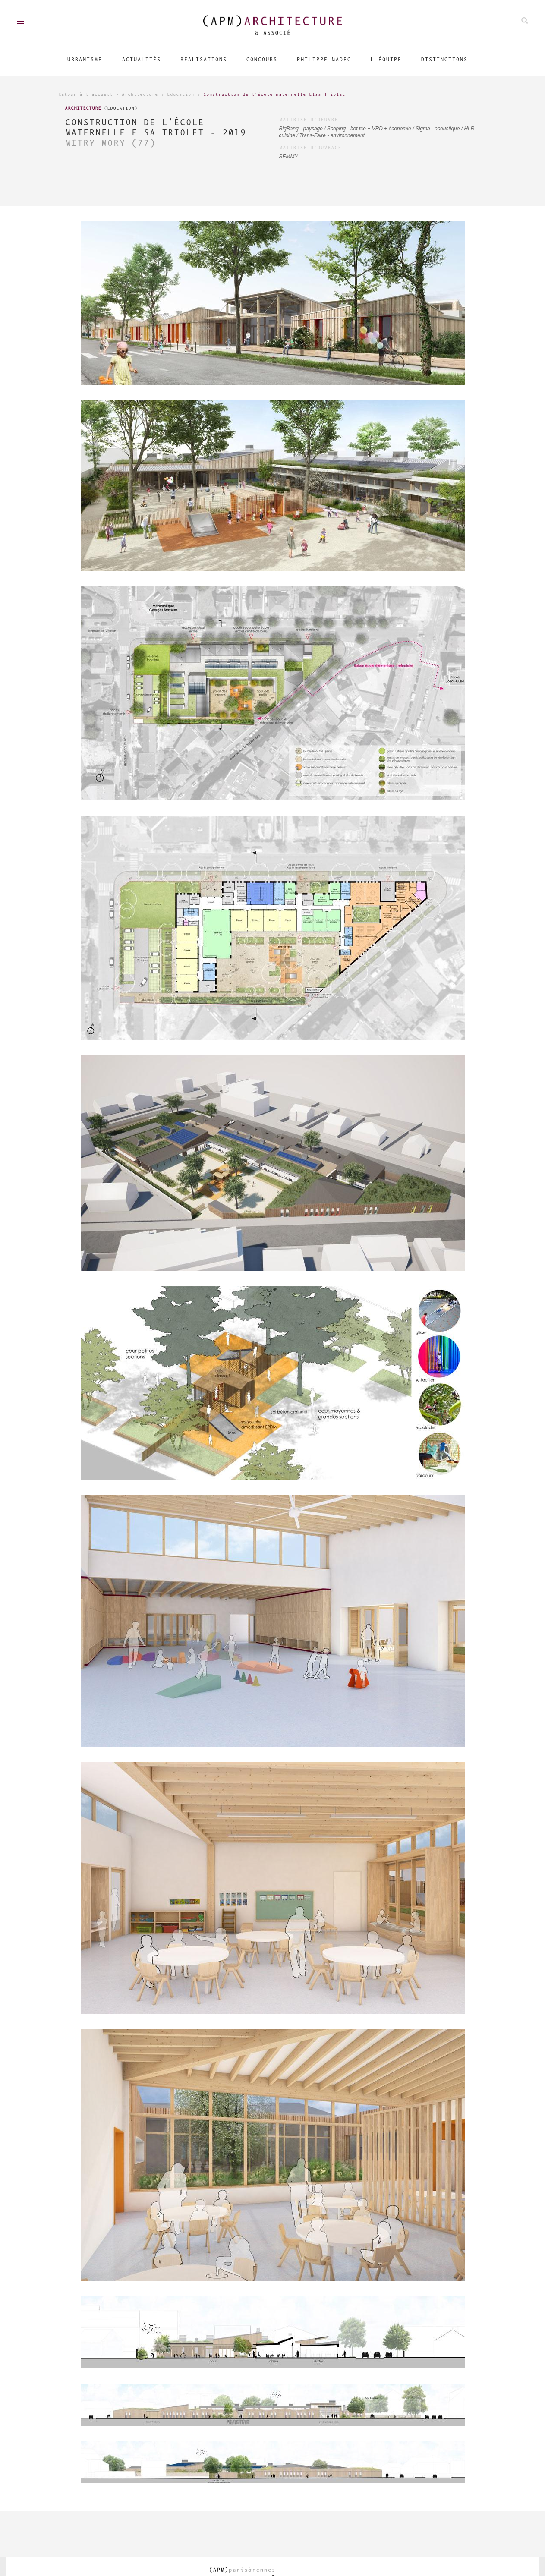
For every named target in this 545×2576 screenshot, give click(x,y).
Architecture (140, 94)
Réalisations (203, 60)
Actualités (141, 60)
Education (180, 94)
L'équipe (385, 60)
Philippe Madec (323, 60)
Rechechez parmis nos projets (524, 20)
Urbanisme (84, 60)
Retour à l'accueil (85, 94)
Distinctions (444, 60)
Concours (261, 60)
